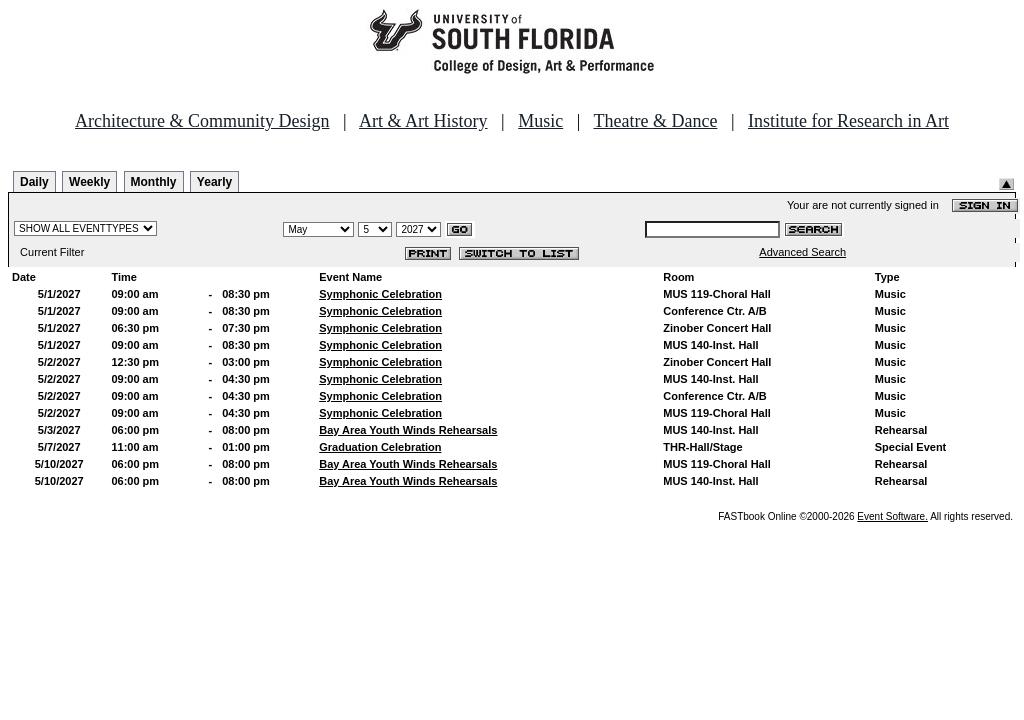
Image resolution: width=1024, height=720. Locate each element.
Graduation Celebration (380, 447)
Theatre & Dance (655, 121)
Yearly (214, 182)
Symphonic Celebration (380, 294)
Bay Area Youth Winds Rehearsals (408, 430)
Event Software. (892, 516)
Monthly (154, 182)
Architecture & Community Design (202, 121)
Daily (34, 182)
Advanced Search (802, 252)
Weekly (89, 182)
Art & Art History (423, 121)
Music (540, 121)
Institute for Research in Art (848, 121)
